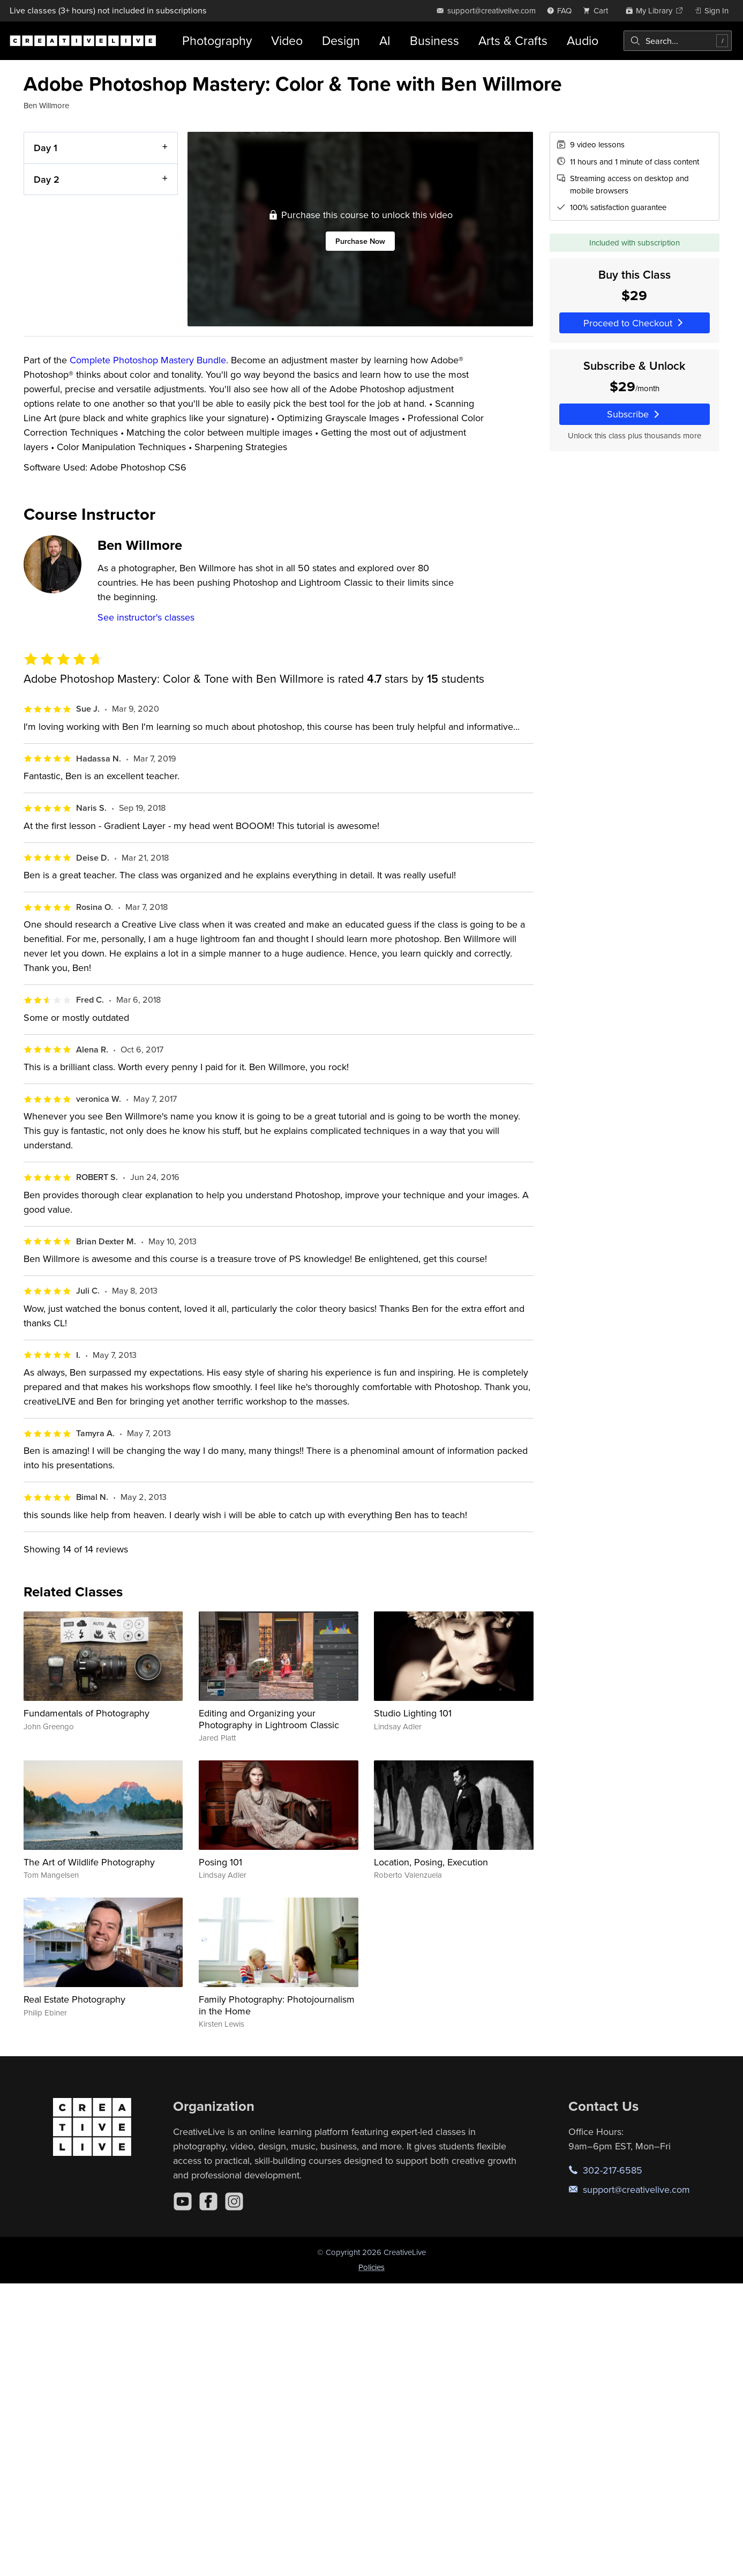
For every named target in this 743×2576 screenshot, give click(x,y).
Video (287, 40)
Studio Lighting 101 (413, 1713)
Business (434, 40)
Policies (371, 2267)
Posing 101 (220, 1862)
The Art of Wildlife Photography (89, 1862)
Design (341, 40)
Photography (217, 40)
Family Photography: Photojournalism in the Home (277, 2005)
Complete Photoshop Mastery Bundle (148, 360)
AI (385, 40)
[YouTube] (182, 2201)
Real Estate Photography (74, 1999)
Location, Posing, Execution (431, 1862)
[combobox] (677, 40)
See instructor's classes (145, 617)
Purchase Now (360, 241)
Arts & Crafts (512, 40)
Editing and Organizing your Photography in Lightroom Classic (269, 1718)
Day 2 (46, 179)
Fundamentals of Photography (86, 1713)
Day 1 (45, 147)
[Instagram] (234, 2201)
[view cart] (598, 10)
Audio (582, 40)
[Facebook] (208, 2201)
